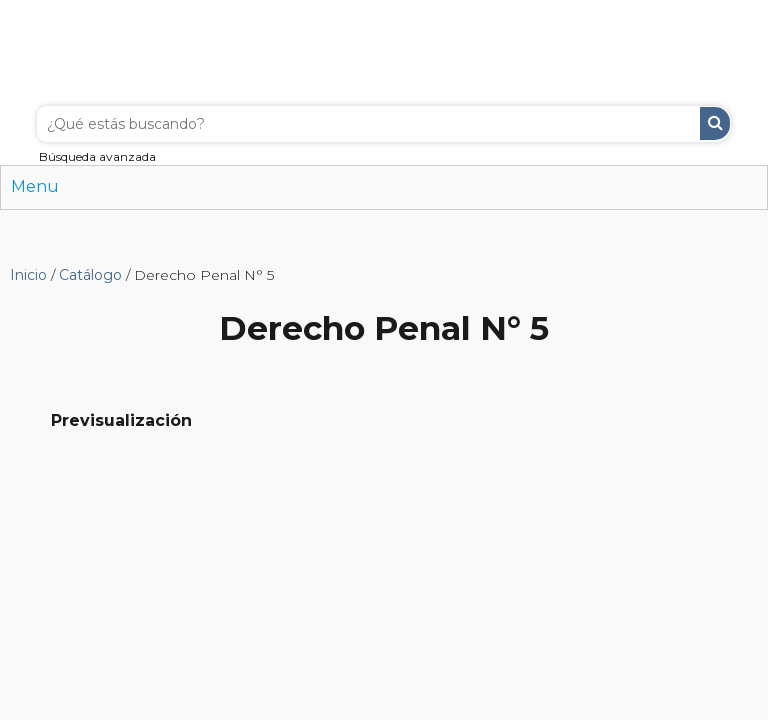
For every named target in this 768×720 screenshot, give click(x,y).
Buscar (715, 123)
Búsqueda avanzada (97, 156)
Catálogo (90, 275)
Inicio (28, 275)
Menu (35, 186)
